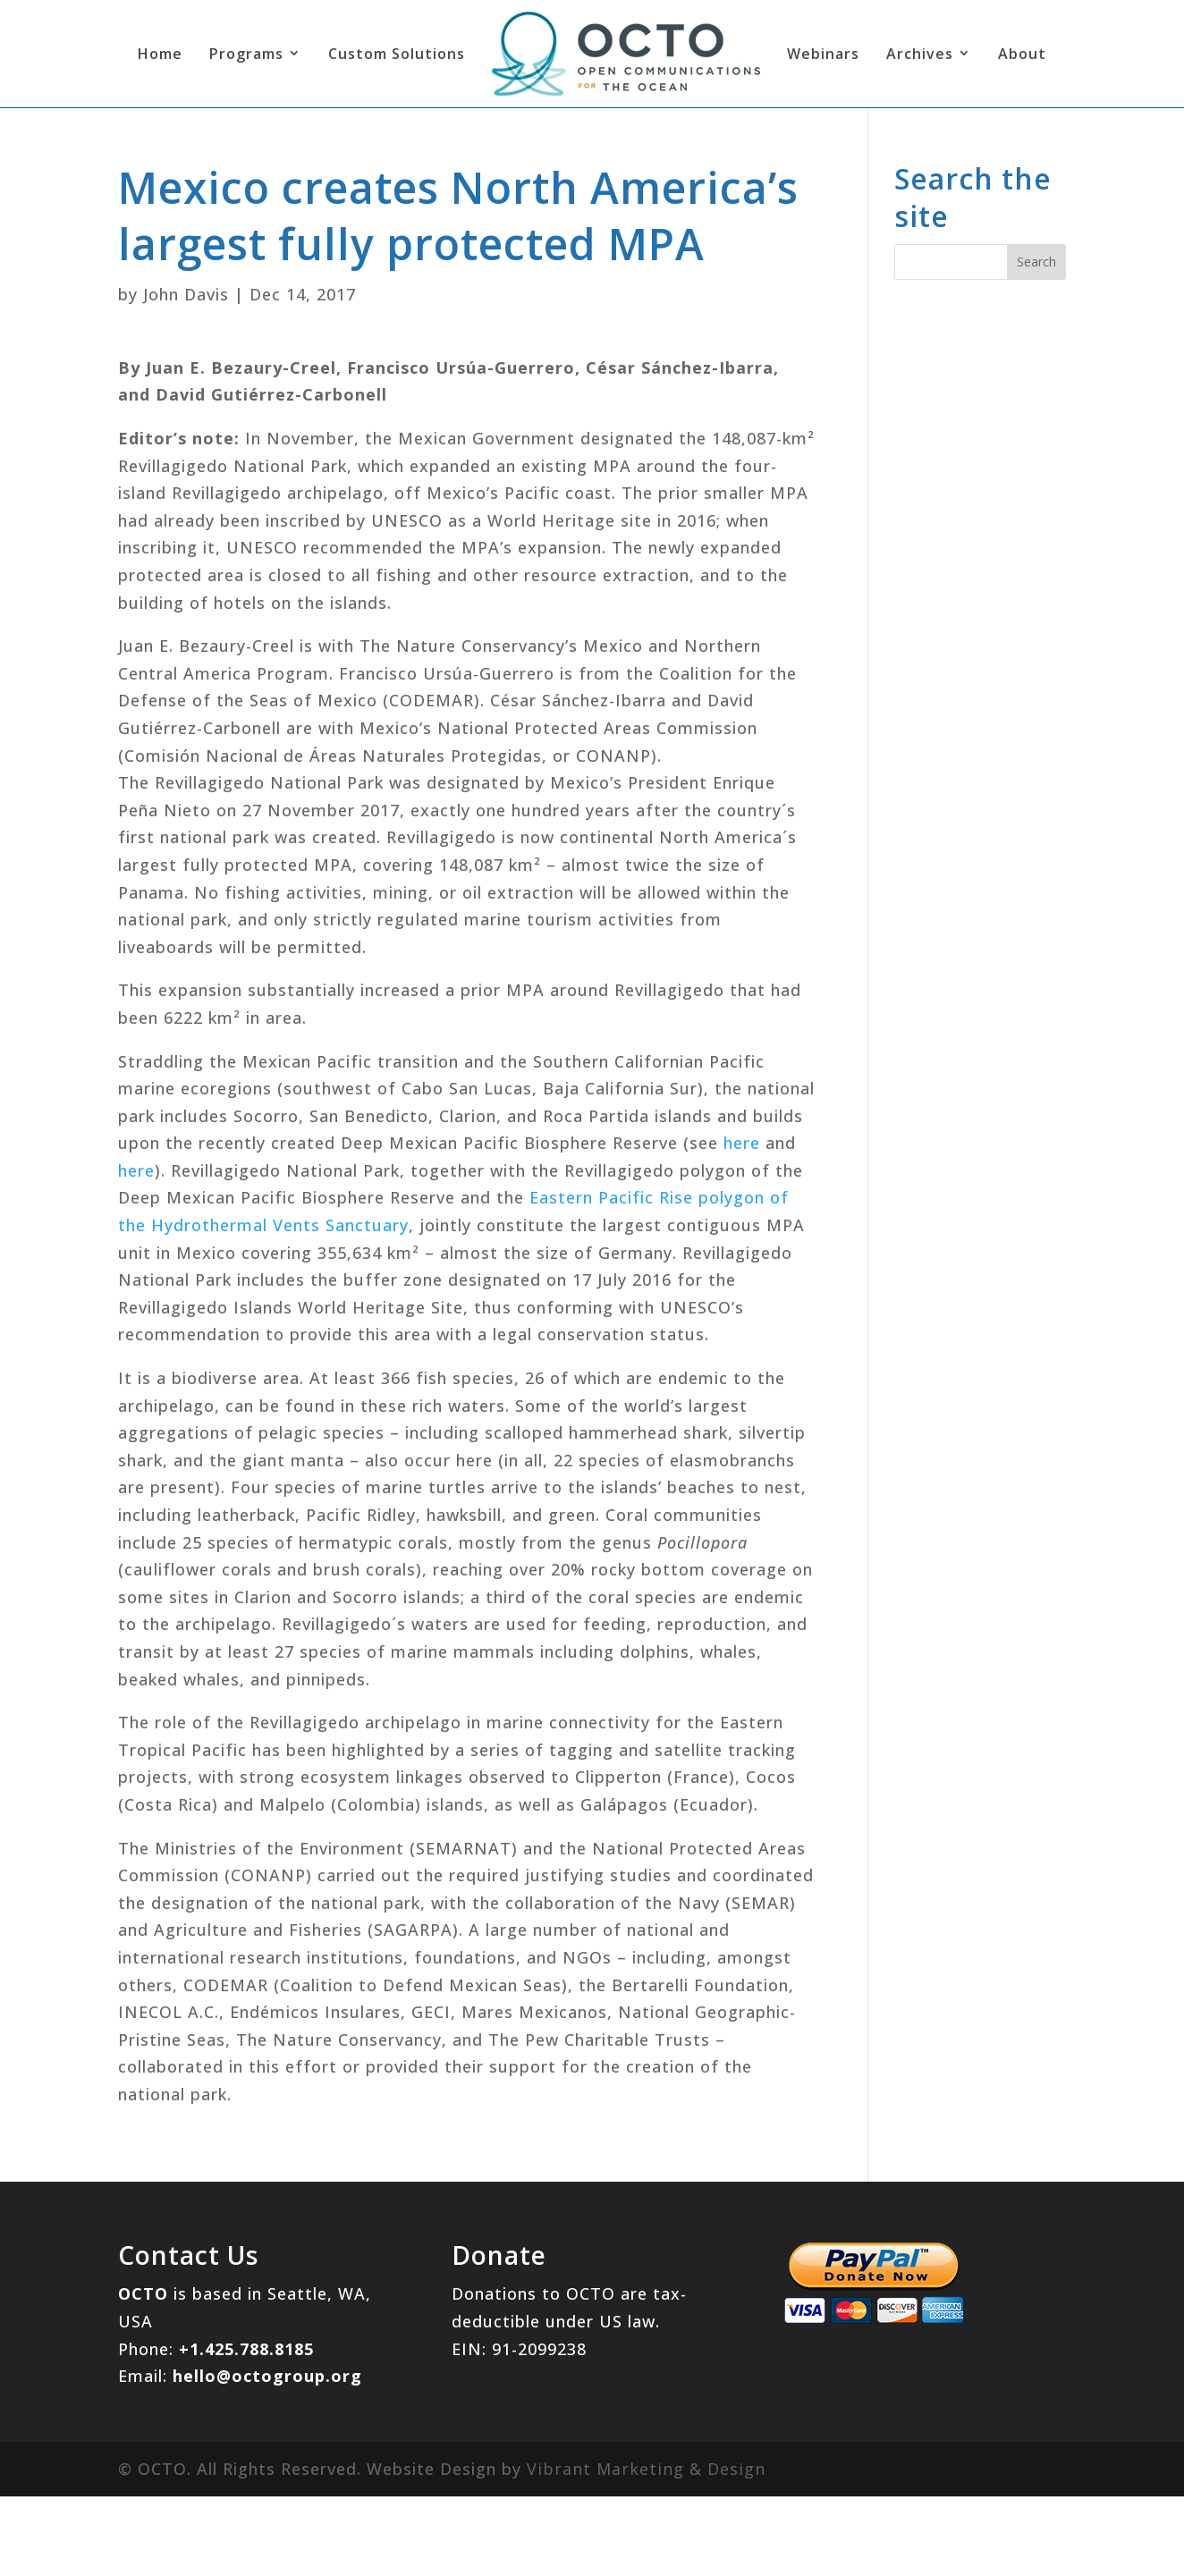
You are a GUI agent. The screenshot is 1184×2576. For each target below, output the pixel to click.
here (741, 1142)
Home (160, 53)
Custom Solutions (396, 53)
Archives (919, 53)
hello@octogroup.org (267, 2375)
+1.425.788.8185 (246, 2349)
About (1022, 53)
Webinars (823, 53)
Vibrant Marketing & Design (646, 2468)
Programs (246, 53)
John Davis (186, 294)
